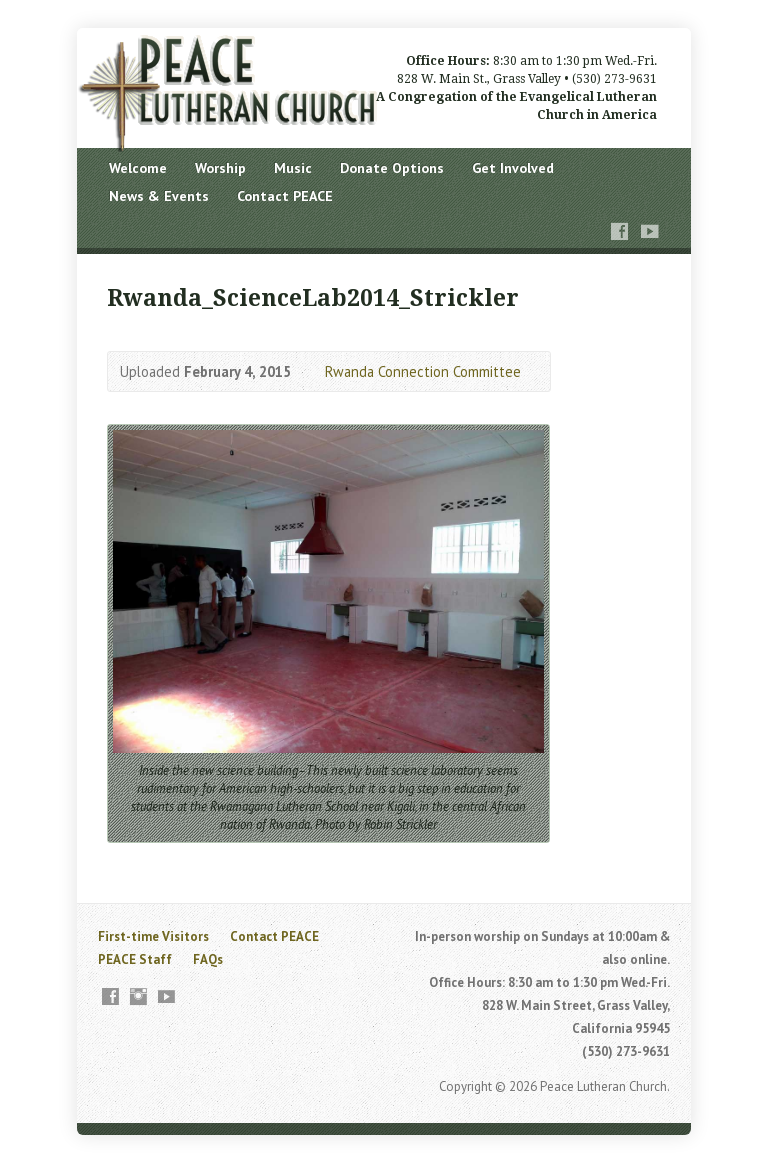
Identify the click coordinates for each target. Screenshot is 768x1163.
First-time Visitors (153, 936)
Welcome (138, 168)
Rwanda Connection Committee (423, 371)
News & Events (159, 196)
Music (293, 168)
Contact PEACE (285, 196)
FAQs (208, 959)
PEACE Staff (135, 959)
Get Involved (513, 168)
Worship (220, 168)
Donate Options (392, 168)
